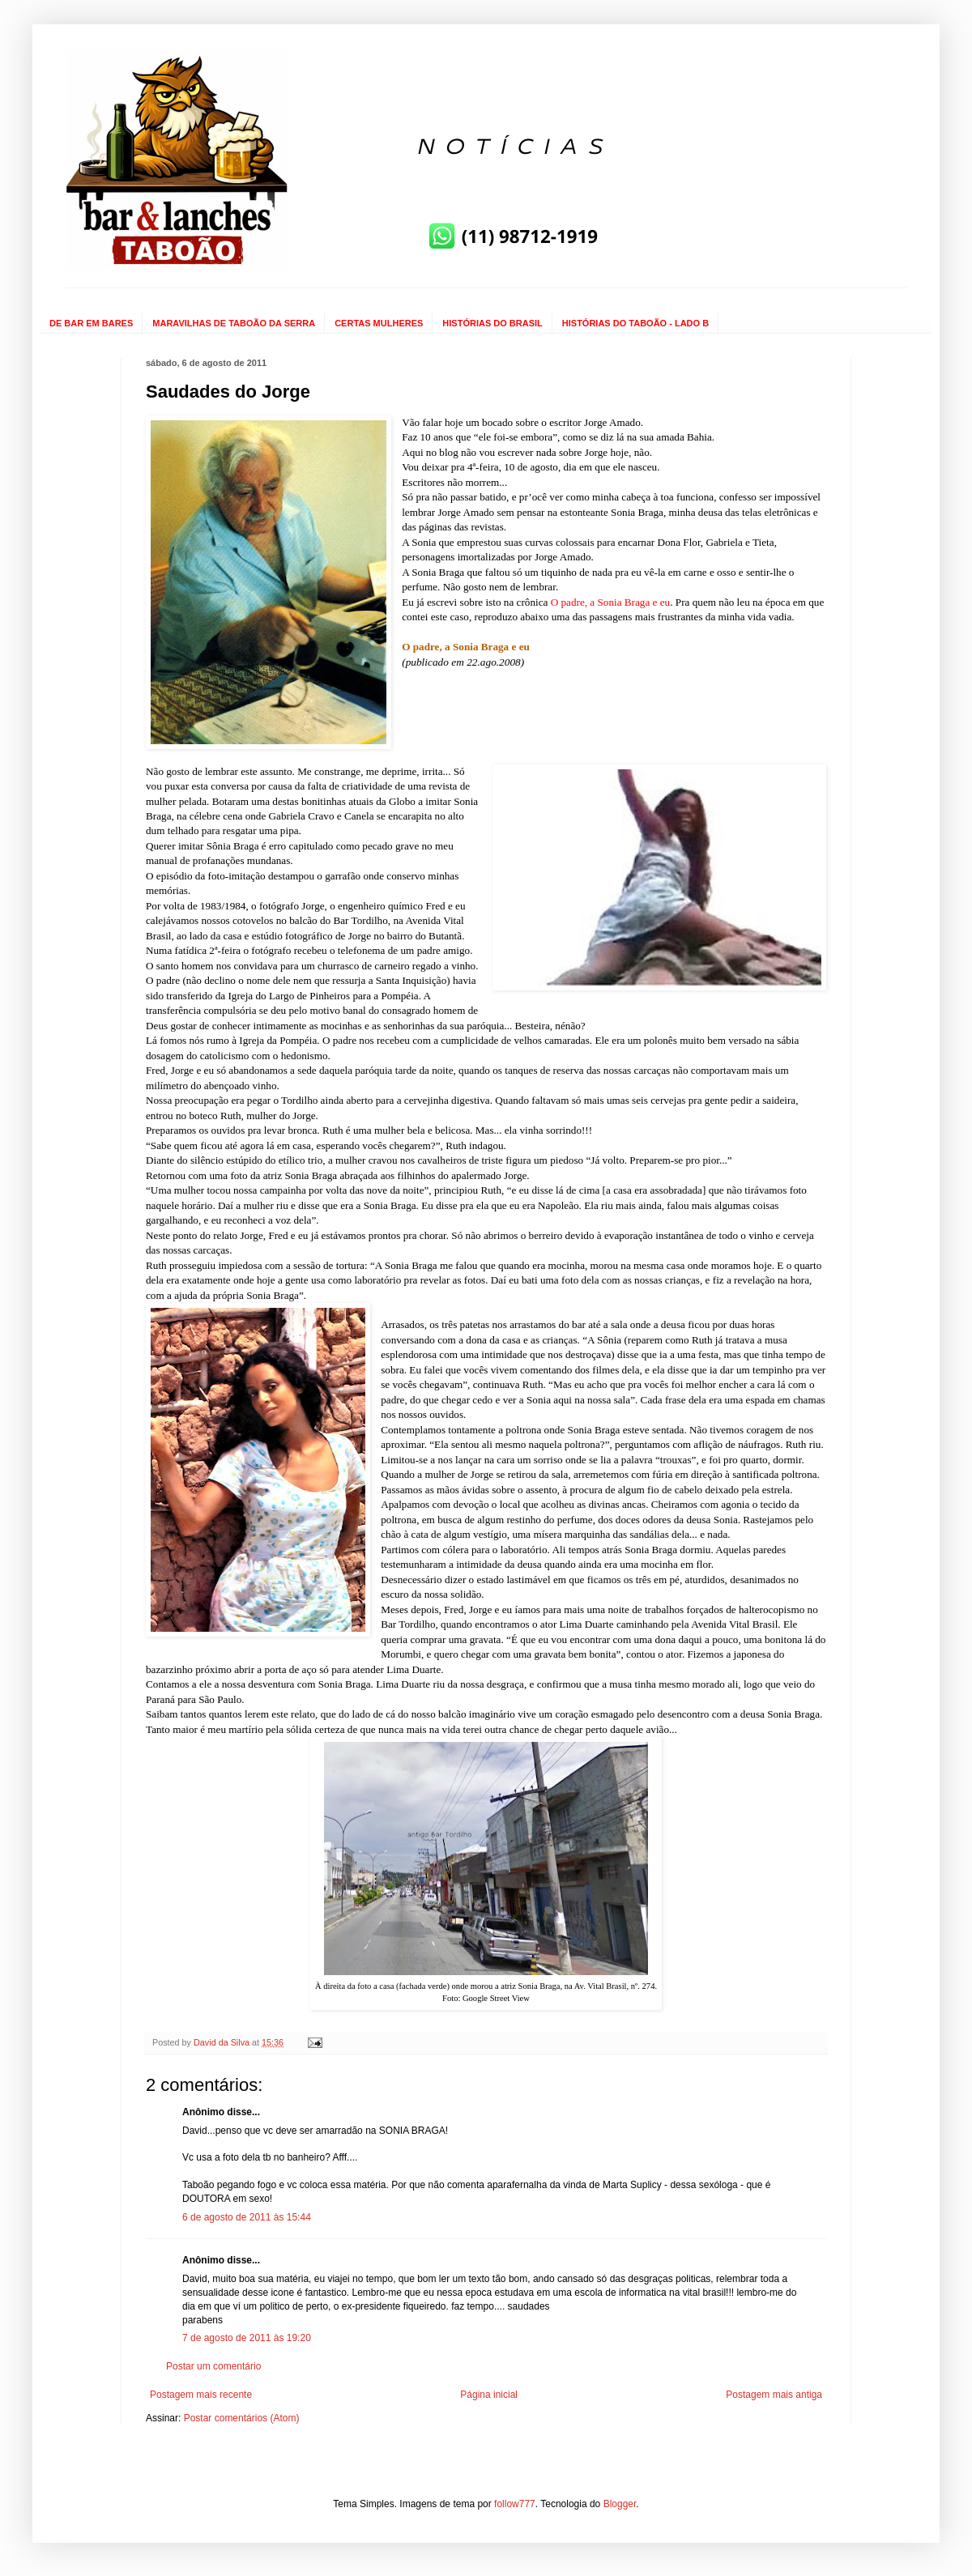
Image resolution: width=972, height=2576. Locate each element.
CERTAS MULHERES (379, 323)
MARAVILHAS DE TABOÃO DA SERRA (233, 323)
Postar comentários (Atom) (242, 2418)
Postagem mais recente (201, 2394)
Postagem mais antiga (774, 2394)
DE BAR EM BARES (91, 323)
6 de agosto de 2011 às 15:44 (246, 2217)
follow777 (514, 2504)
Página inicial (489, 2394)
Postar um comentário (213, 2366)
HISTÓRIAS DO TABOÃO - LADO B (635, 323)
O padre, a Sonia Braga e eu (611, 602)
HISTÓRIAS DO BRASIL (492, 323)
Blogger (620, 2504)
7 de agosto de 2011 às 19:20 (246, 2338)
